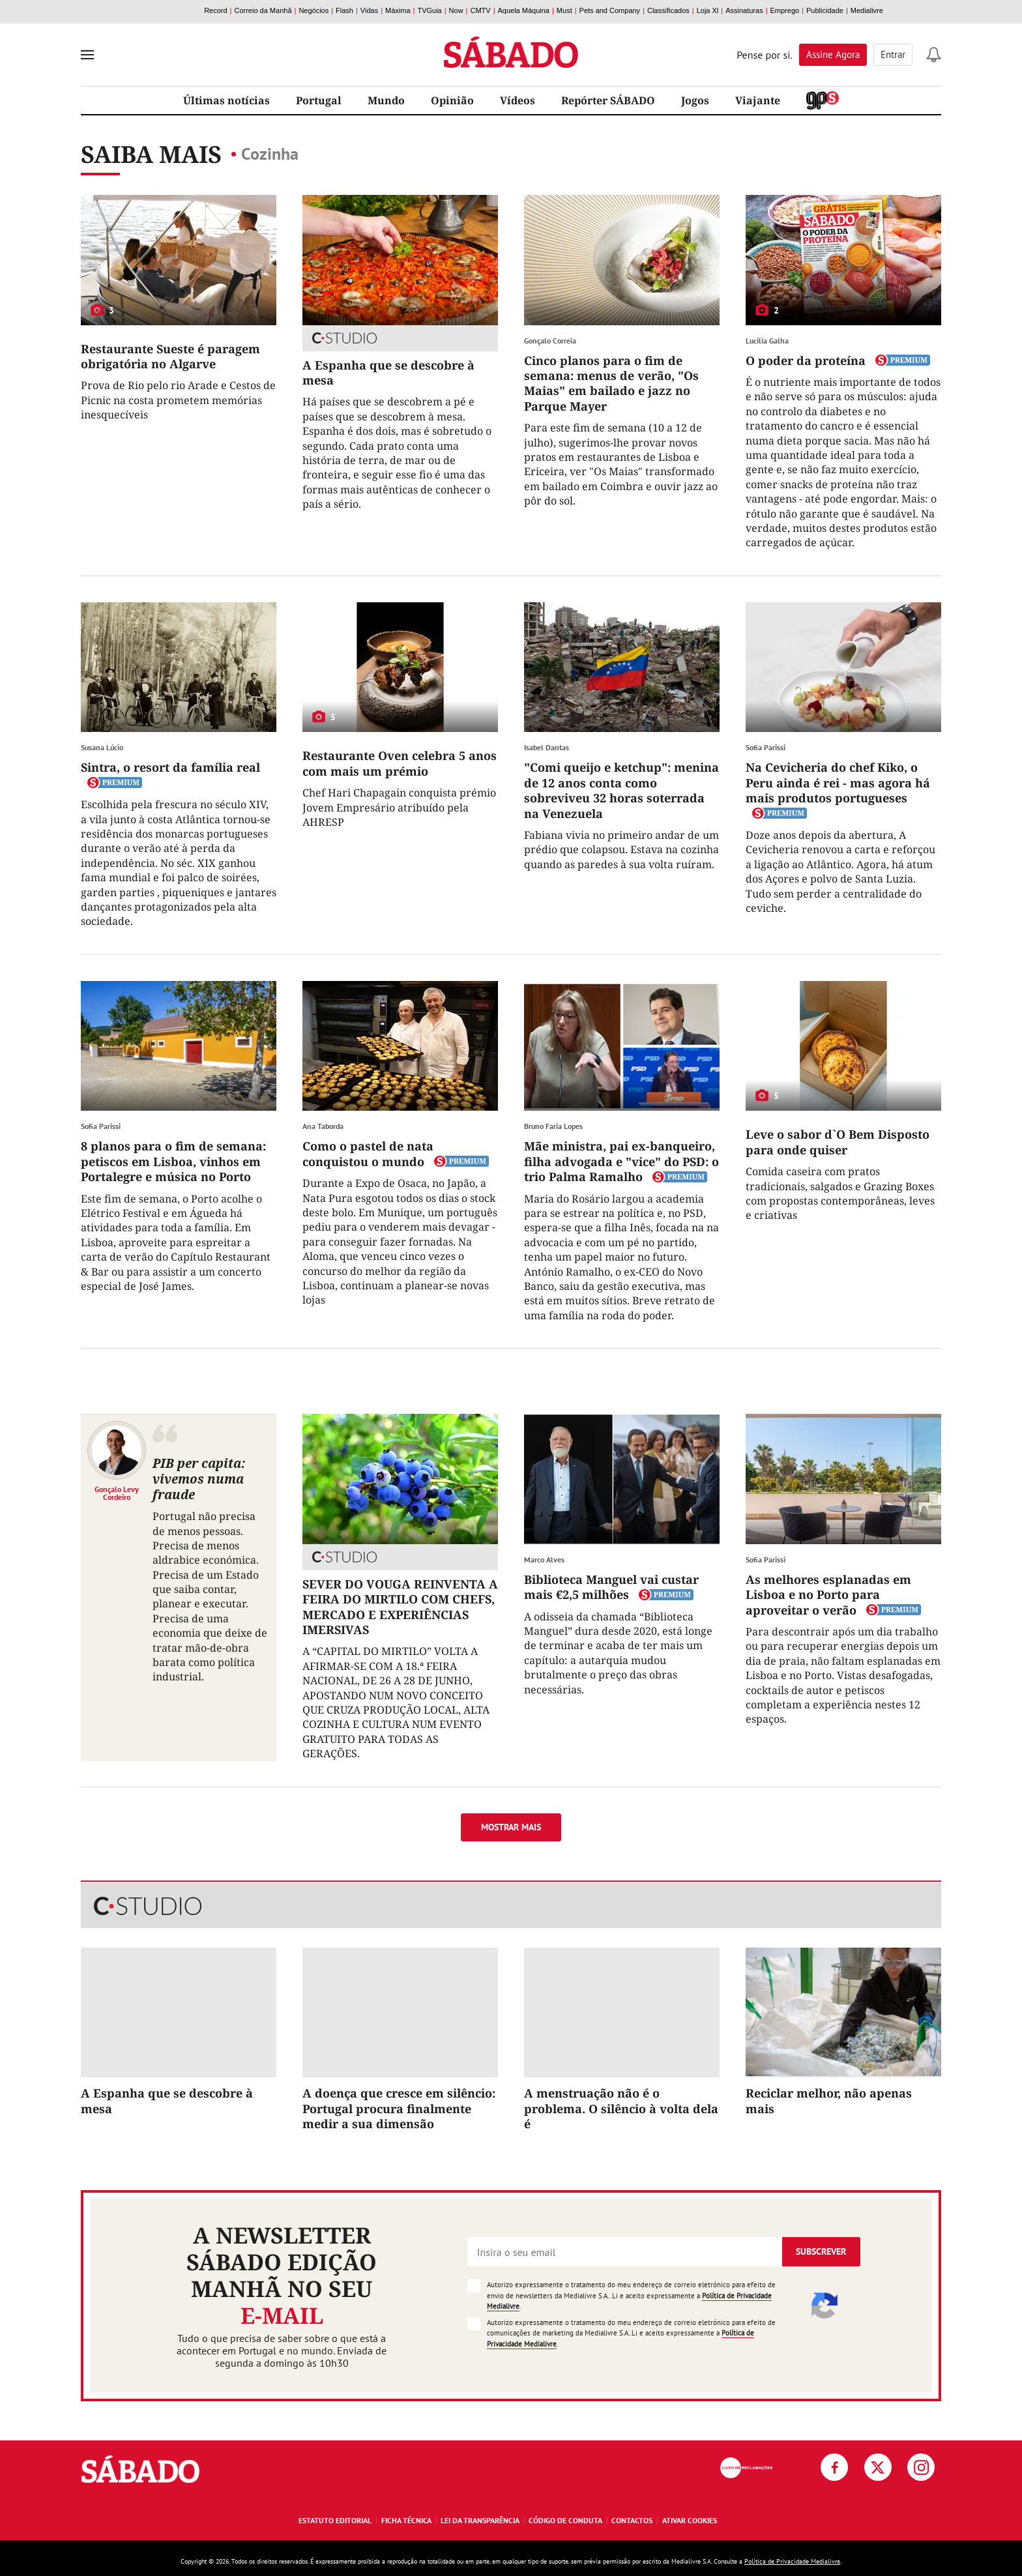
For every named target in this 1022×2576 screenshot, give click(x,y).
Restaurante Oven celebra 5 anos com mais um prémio (399, 763)
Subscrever (821, 2251)
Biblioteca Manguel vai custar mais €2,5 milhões (611, 1587)
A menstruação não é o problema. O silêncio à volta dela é (621, 2108)
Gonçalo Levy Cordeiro (117, 1492)
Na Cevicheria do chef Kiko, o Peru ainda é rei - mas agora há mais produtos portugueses (838, 782)
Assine (833, 54)
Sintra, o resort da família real (170, 767)
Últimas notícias (226, 100)
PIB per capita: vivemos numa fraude (199, 1478)
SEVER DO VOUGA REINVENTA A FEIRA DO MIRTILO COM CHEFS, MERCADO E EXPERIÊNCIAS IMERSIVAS (400, 1606)
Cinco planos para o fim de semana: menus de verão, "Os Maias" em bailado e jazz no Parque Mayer (611, 383)
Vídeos (517, 100)
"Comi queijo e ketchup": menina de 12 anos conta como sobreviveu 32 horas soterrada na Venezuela (621, 790)
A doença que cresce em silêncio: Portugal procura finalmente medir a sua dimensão (398, 2108)
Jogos (695, 100)
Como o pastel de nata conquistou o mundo (367, 1153)
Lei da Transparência (480, 2520)
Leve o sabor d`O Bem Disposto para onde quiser (837, 1141)
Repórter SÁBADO (608, 100)
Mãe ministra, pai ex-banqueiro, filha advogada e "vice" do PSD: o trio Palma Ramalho (621, 1161)
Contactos (631, 2520)
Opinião (452, 100)
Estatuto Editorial (335, 2520)
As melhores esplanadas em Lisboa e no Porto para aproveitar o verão (828, 1595)
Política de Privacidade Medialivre (792, 2561)
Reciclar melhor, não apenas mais (829, 2100)
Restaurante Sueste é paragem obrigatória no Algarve (170, 356)
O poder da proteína (806, 360)
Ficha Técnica (406, 2520)
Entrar (893, 54)
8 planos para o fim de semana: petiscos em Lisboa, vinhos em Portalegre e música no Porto (173, 1161)
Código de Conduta (565, 2520)
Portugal (319, 100)
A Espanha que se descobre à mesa (388, 372)
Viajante (757, 100)
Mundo (386, 100)
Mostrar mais (511, 1827)
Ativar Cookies (689, 2520)
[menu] (87, 55)
